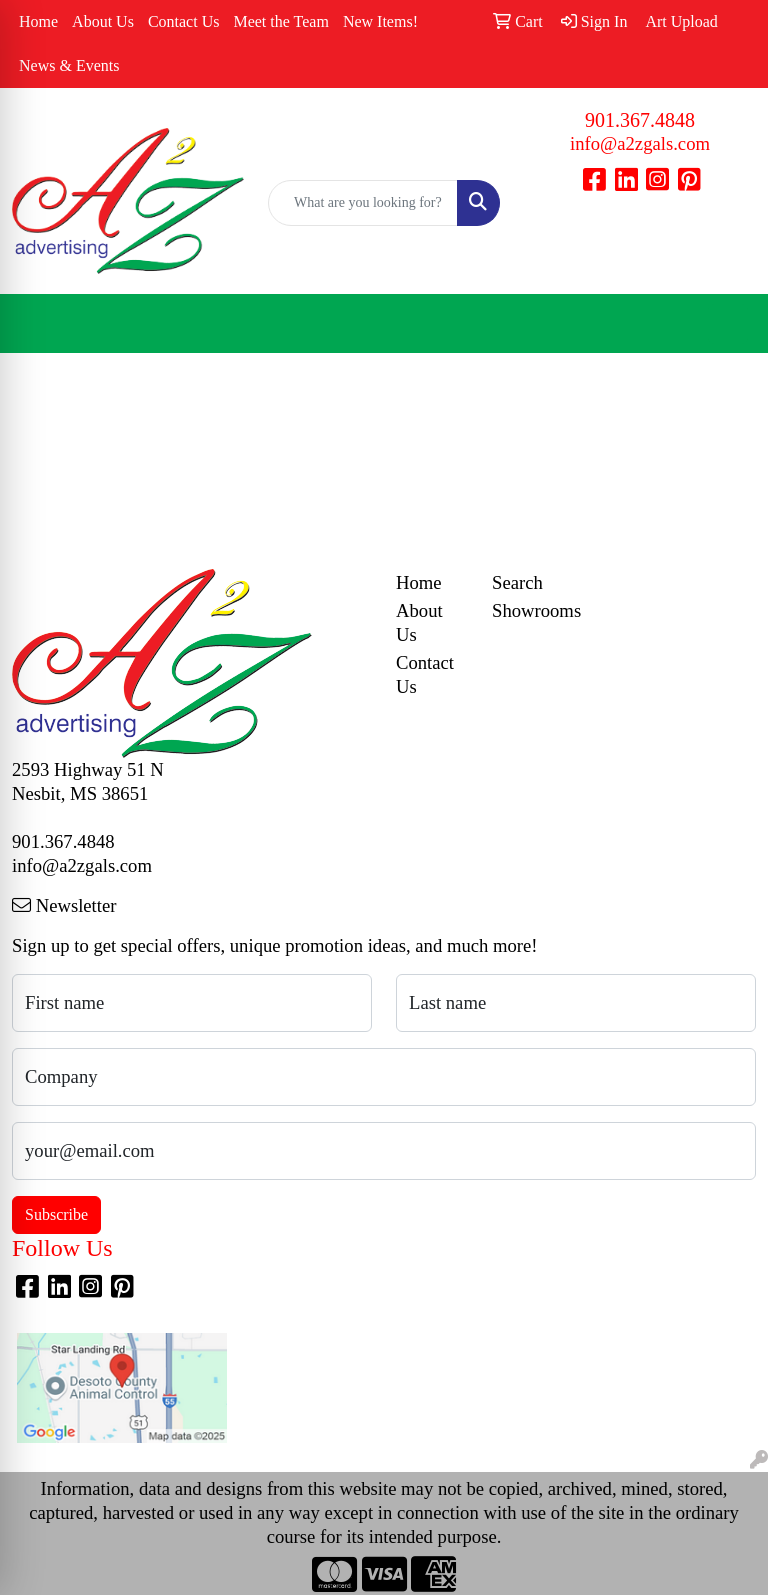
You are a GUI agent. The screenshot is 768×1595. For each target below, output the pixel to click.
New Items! (380, 21)
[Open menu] (728, 324)
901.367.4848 (640, 120)
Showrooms (528, 610)
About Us (103, 21)
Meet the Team (280, 21)
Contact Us (184, 21)
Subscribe (56, 1214)
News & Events (69, 65)
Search (517, 582)
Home (38, 21)
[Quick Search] (363, 203)
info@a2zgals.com (640, 143)
